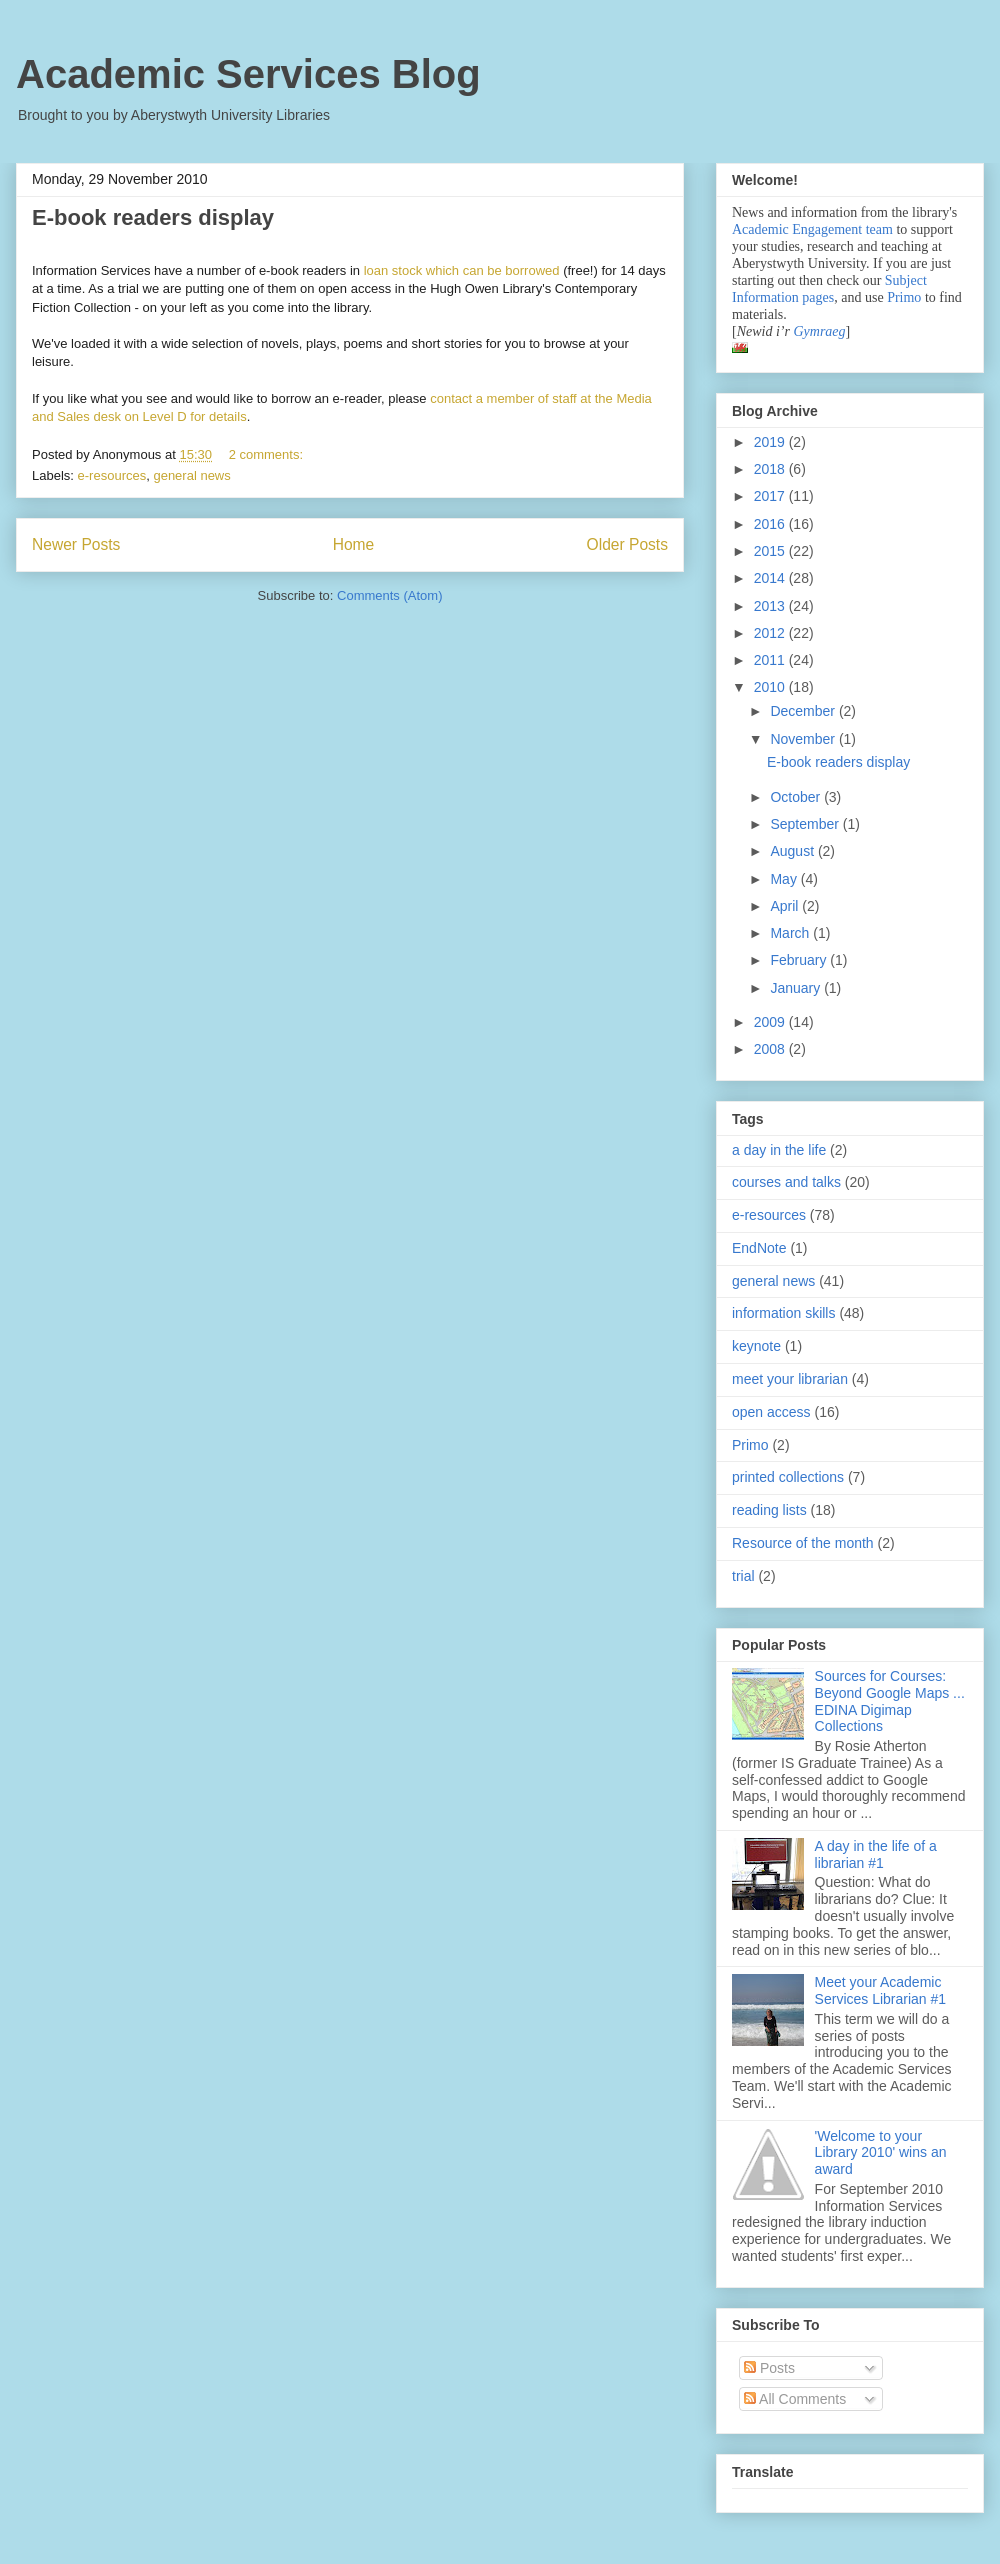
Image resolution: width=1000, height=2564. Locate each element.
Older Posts (627, 544)
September (806, 824)
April (786, 906)
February (800, 960)
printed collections (788, 1477)
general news (191, 475)
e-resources (112, 475)
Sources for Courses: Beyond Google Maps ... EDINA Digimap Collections (890, 1701)
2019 (771, 442)
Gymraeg (819, 331)
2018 (771, 469)
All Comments (795, 2399)
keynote (756, 1346)
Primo (906, 297)
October (797, 797)
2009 (771, 1022)
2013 (771, 606)
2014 (771, 578)
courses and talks (786, 1182)
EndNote (759, 1248)
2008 (771, 1049)
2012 (771, 633)
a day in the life (779, 1150)
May (785, 879)
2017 (771, 496)
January (797, 988)
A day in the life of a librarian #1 (876, 1854)
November (804, 739)
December (804, 711)
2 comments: (268, 454)
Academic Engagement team (812, 229)
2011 (771, 660)
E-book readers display (153, 217)
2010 (771, 687)
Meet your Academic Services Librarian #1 (881, 1990)
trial (743, 1576)
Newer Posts (76, 544)
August (793, 851)
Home (354, 544)
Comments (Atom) (389, 595)
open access (771, 1412)
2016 (771, 524)
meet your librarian (790, 1379)
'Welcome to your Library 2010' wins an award (881, 2153)
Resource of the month (803, 1543)
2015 (771, 551)
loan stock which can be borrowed (462, 270)
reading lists (769, 1510)
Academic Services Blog (248, 74)
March (791, 933)
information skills (783, 1313)
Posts (769, 2368)
